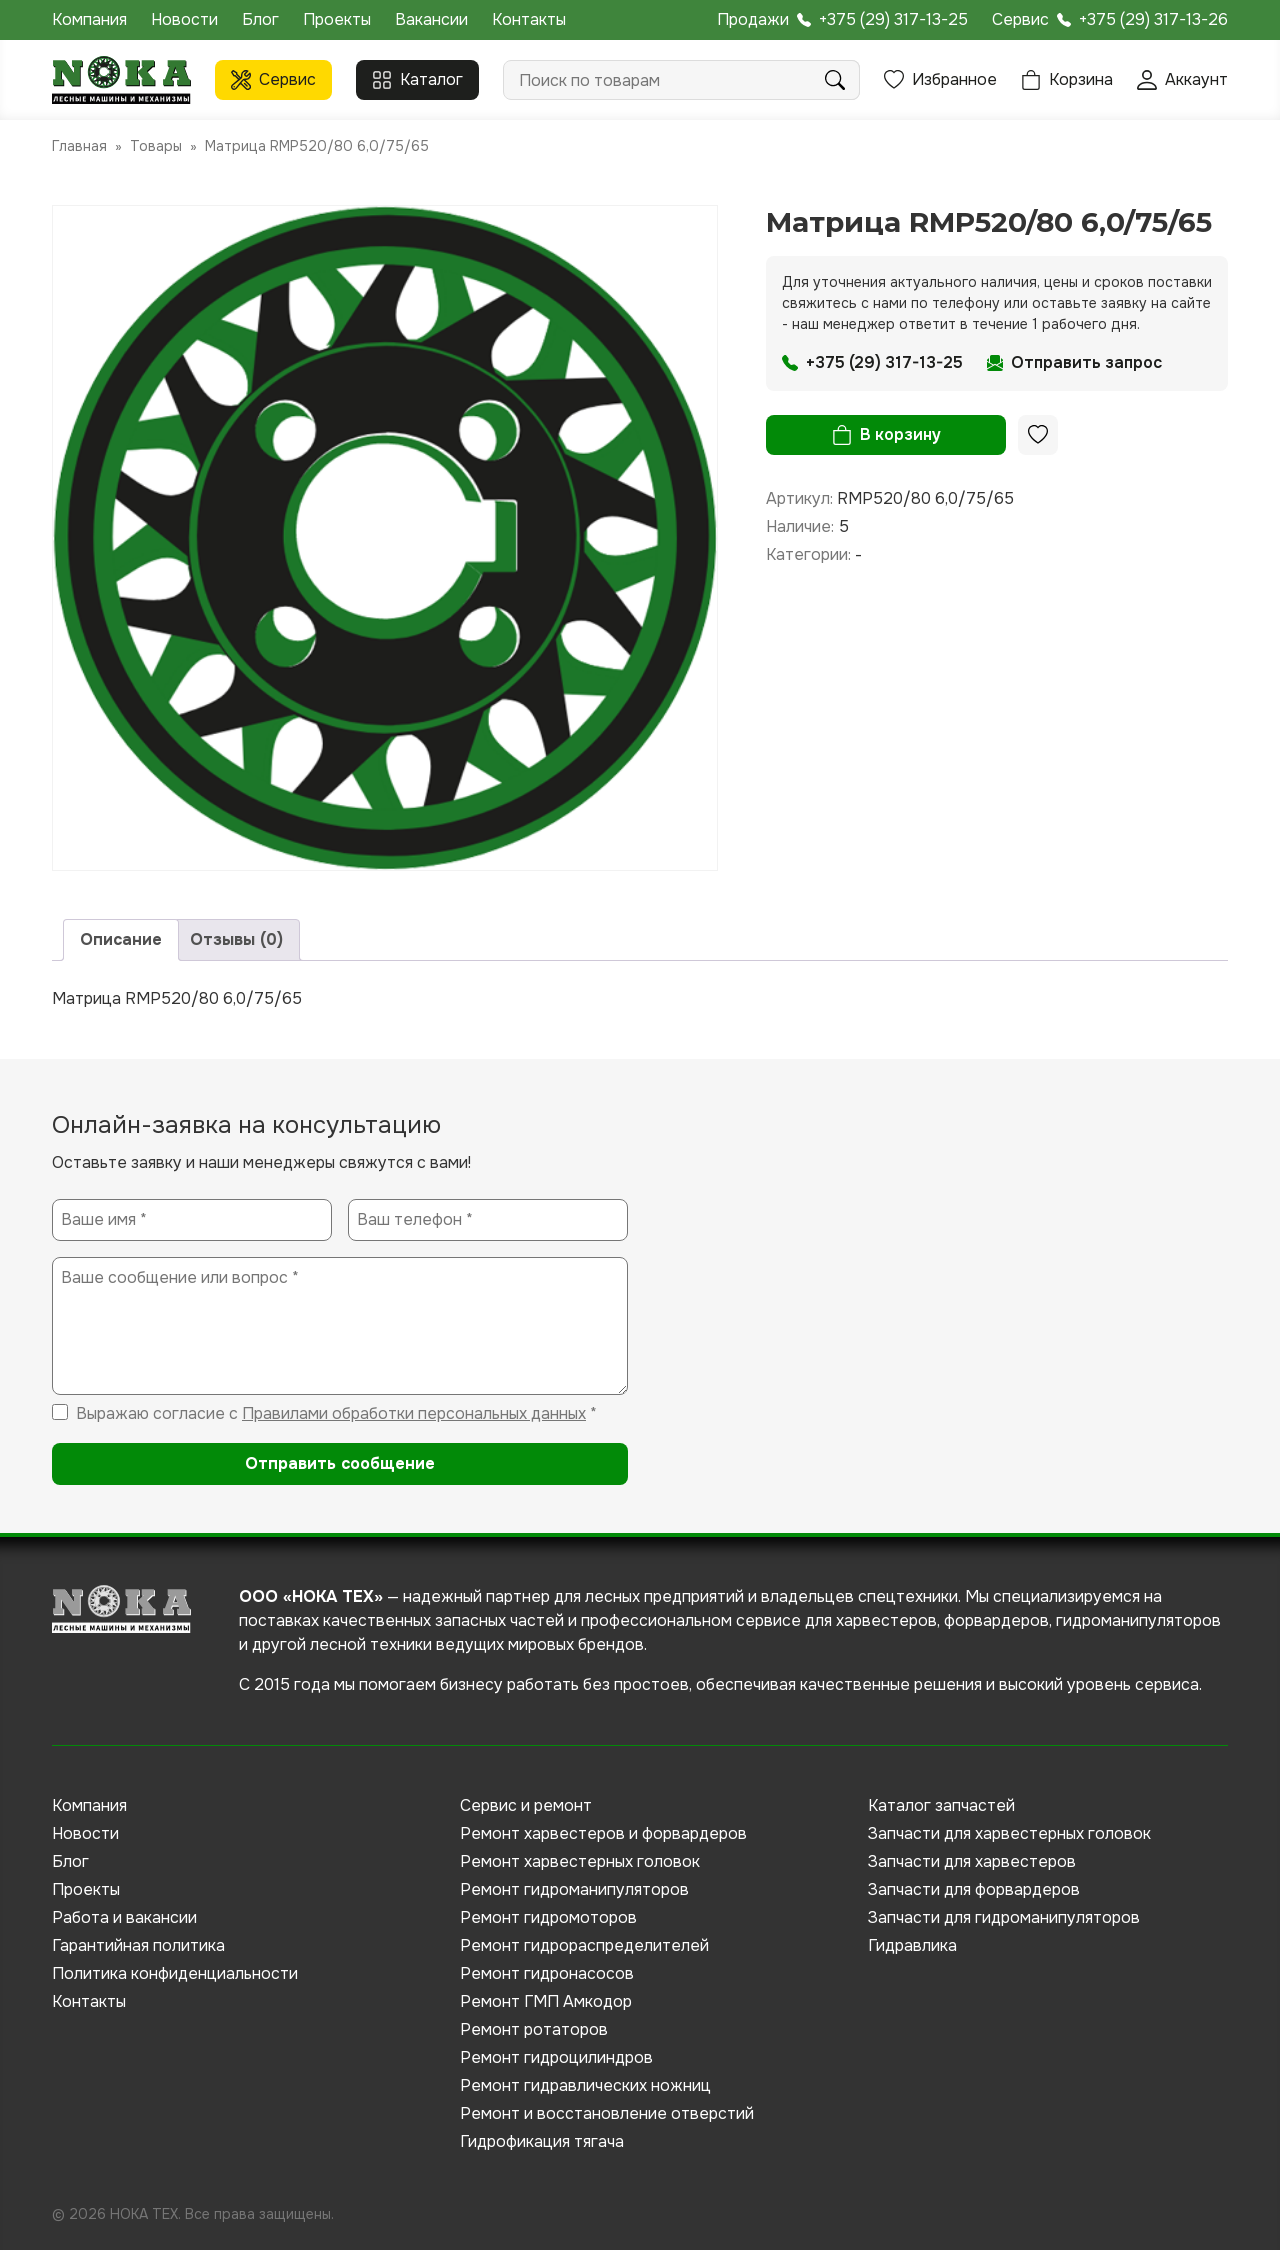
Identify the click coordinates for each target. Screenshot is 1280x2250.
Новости (184, 19)
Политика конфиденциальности (175, 1973)
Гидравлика (912, 1945)
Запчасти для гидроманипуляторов (1004, 1917)
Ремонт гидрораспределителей (584, 1945)
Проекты (337, 19)
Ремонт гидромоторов (548, 1917)
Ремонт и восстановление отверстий (607, 2113)
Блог (260, 19)
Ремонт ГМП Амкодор (546, 2001)
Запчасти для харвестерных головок (1009, 1833)
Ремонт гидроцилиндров (556, 2057)
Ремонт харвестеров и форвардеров (603, 1833)
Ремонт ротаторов (534, 2029)
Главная (79, 146)
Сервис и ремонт (526, 1805)
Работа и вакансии (124, 1917)
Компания (89, 19)
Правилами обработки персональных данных (414, 1413)
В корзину (900, 434)
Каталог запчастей (941, 1805)
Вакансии (431, 19)
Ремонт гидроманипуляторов (574, 1889)
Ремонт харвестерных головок (580, 1861)
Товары (156, 146)
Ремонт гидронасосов (547, 1973)
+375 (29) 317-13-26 (1153, 19)
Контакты (529, 19)
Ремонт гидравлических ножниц (585, 2085)
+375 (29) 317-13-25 (893, 19)
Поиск (835, 80)
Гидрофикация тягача (542, 2141)
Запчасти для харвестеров (972, 1861)
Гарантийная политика (138, 1945)
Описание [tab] (121, 939)
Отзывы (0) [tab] (236, 939)
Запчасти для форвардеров (974, 1889)
